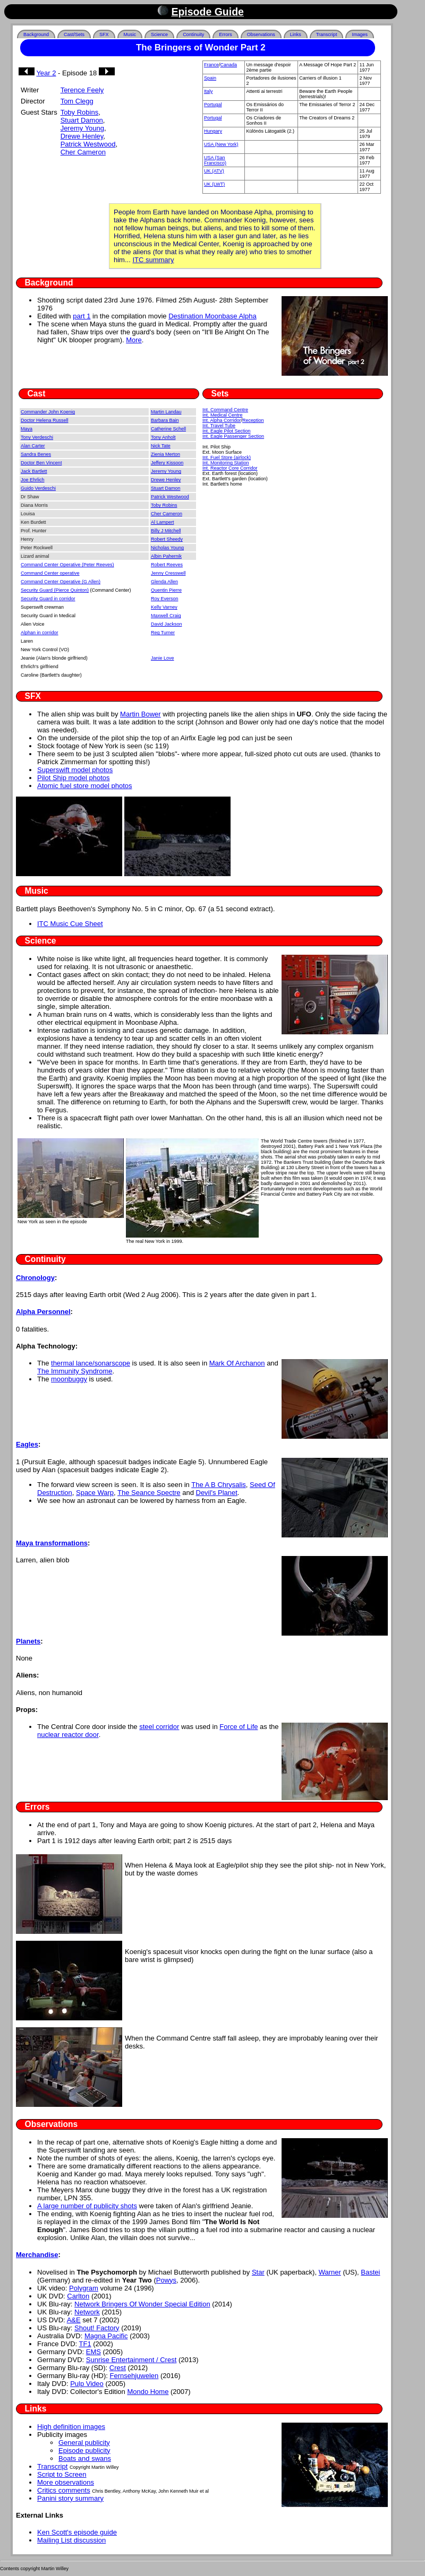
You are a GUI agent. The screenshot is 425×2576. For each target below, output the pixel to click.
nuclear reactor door (68, 1735)
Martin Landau (166, 411)
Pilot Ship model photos (73, 778)
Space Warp (95, 1493)
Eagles (27, 1444)
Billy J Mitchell (166, 530)
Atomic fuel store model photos (84, 786)
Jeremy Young (82, 128)
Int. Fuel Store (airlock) (226, 457)
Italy (208, 91)
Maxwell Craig (166, 615)
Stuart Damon (82, 120)
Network (87, 2312)
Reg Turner (163, 632)
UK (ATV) (214, 171)
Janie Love (162, 658)
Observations (261, 34)
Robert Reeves (167, 564)
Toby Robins (80, 112)
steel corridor (159, 1727)
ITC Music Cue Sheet (70, 924)
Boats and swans (84, 2458)
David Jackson (166, 624)
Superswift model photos (75, 770)
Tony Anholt (163, 437)
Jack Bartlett (34, 471)
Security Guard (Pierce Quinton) (55, 590)
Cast (37, 393)
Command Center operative (50, 573)
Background (36, 34)
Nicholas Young (167, 547)
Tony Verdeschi (37, 437)
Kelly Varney (164, 607)
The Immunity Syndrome (75, 1371)
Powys (166, 2280)
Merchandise (37, 2255)
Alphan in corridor (39, 632)
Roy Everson (164, 598)
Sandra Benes (36, 454)
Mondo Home (147, 2392)
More (134, 340)
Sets (220, 393)
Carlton (78, 2296)
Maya (26, 428)
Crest (117, 2368)
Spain (210, 78)
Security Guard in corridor (48, 598)
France (211, 64)
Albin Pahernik (166, 556)
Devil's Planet (216, 1493)
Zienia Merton (165, 454)
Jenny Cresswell (168, 573)
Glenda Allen (164, 581)
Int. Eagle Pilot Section (226, 431)
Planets (28, 1641)
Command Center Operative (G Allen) (60, 581)
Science (159, 34)
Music (130, 34)
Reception (253, 420)
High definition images (71, 2427)
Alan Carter (33, 445)
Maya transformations (52, 1543)
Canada (228, 64)
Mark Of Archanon (237, 1363)
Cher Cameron (83, 152)
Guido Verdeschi (38, 488)
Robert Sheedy (167, 539)
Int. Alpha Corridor (221, 420)
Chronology (35, 1278)
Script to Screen (62, 2474)
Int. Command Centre (225, 409)
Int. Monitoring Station (225, 462)
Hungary (213, 131)
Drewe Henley (82, 136)
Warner (330, 2272)
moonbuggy (69, 1379)
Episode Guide (207, 12)
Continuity (193, 34)
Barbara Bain (165, 420)
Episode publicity (84, 2450)
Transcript (326, 34)
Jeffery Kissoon (167, 462)
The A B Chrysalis (218, 1485)
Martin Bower (140, 714)
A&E (74, 2320)
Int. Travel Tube (218, 425)
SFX (104, 34)
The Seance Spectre (149, 1493)
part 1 (81, 316)
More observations (65, 2482)
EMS (93, 2352)
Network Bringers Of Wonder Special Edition (142, 2304)
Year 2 (46, 73)
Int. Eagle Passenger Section (233, 436)
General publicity (84, 2443)
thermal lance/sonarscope (90, 1363)
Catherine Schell (168, 428)
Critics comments (63, 2490)
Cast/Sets (74, 34)
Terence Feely (82, 90)
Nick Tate (161, 445)
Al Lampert (162, 522)
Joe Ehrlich (33, 479)
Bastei (370, 2272)
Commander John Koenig (48, 411)
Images (360, 34)
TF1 (85, 2344)
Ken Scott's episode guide (77, 2532)
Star (258, 2272)
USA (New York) (221, 144)
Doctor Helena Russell (45, 420)
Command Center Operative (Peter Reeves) (67, 564)
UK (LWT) (214, 184)
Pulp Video (87, 2384)
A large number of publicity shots (87, 2206)
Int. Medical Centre (222, 415)
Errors (225, 34)
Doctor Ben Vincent (41, 462)
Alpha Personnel (43, 1312)
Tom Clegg (77, 101)
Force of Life (238, 1727)
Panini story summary (70, 2498)
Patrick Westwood (88, 144)
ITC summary (153, 260)
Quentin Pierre (166, 590)
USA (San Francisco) (215, 160)
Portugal (213, 104)
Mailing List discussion (71, 2540)
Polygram (83, 2288)
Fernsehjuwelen (134, 2376)
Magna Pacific (106, 2336)
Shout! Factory (97, 2328)
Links (295, 34)
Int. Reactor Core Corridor (230, 468)
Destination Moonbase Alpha (212, 316)
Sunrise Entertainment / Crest (131, 2360)
